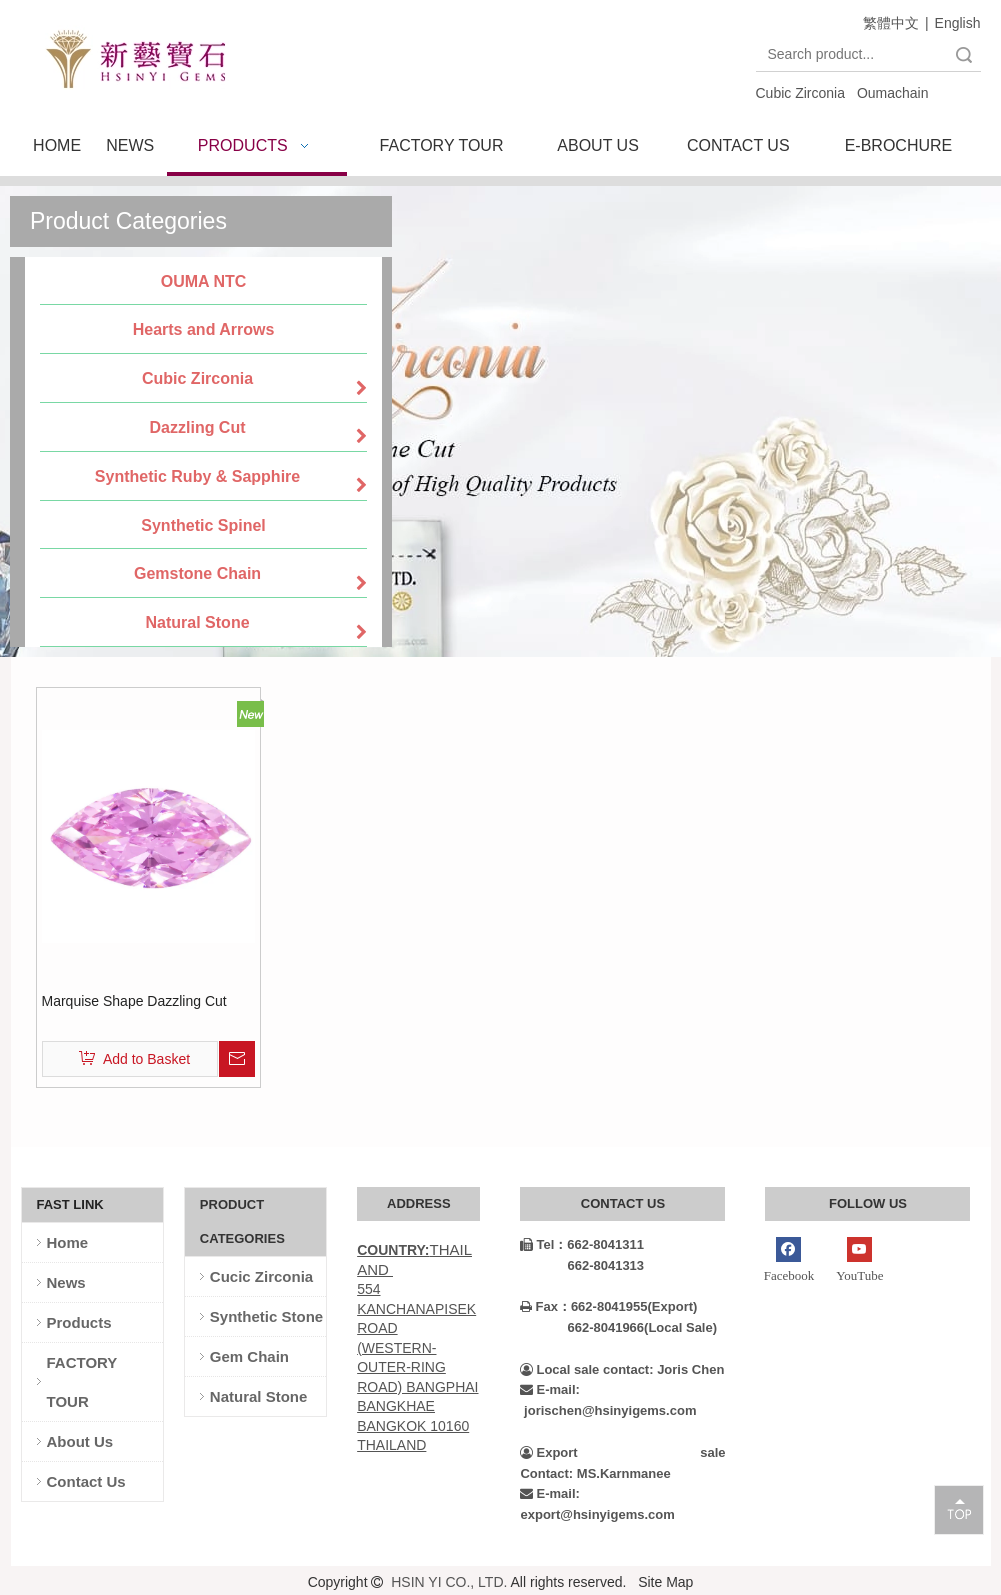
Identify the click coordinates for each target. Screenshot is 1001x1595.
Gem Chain (249, 1356)
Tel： (543, 1244)
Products (79, 1322)
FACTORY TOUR (82, 1382)
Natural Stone (259, 1396)
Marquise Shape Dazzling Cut (134, 1001)
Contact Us (86, 1481)
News (66, 1282)
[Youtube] (859, 1262)
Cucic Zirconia (261, 1276)
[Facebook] (788, 1262)
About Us (80, 1441)
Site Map (665, 1582)
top (959, 1509)
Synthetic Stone (266, 1316)
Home (68, 1242)
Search (964, 54)
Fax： (545, 1306)
